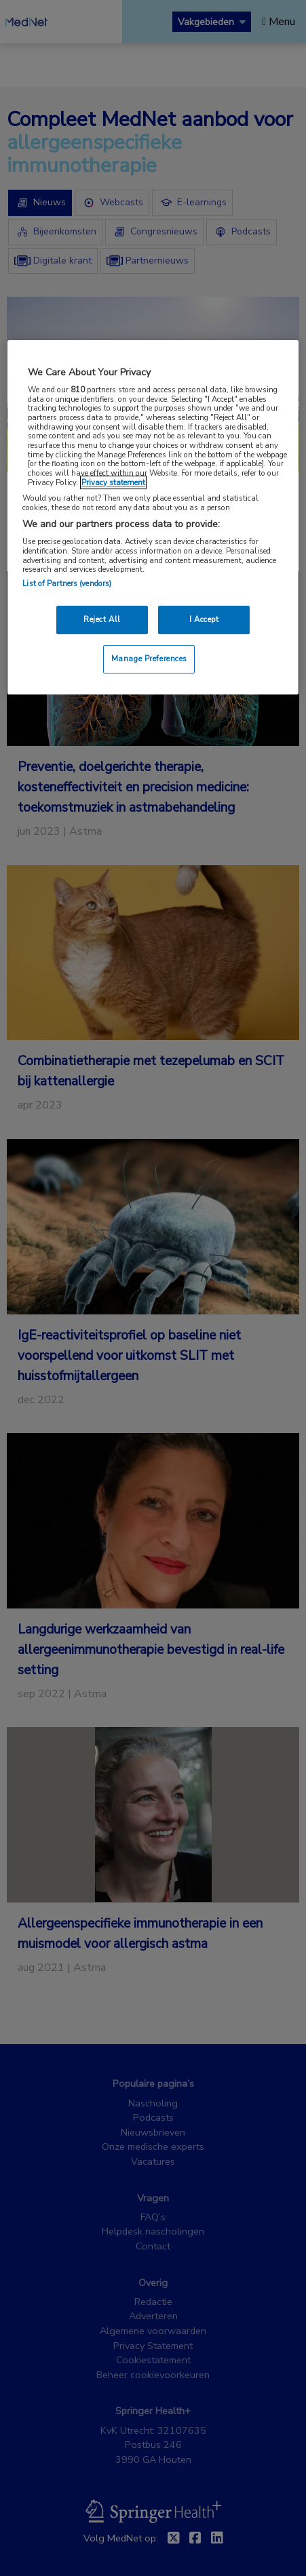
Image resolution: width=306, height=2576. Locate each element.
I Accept (204, 619)
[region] (152, 517)
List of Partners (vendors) (66, 583)
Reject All (102, 619)
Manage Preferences (149, 658)
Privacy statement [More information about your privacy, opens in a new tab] (113, 482)
